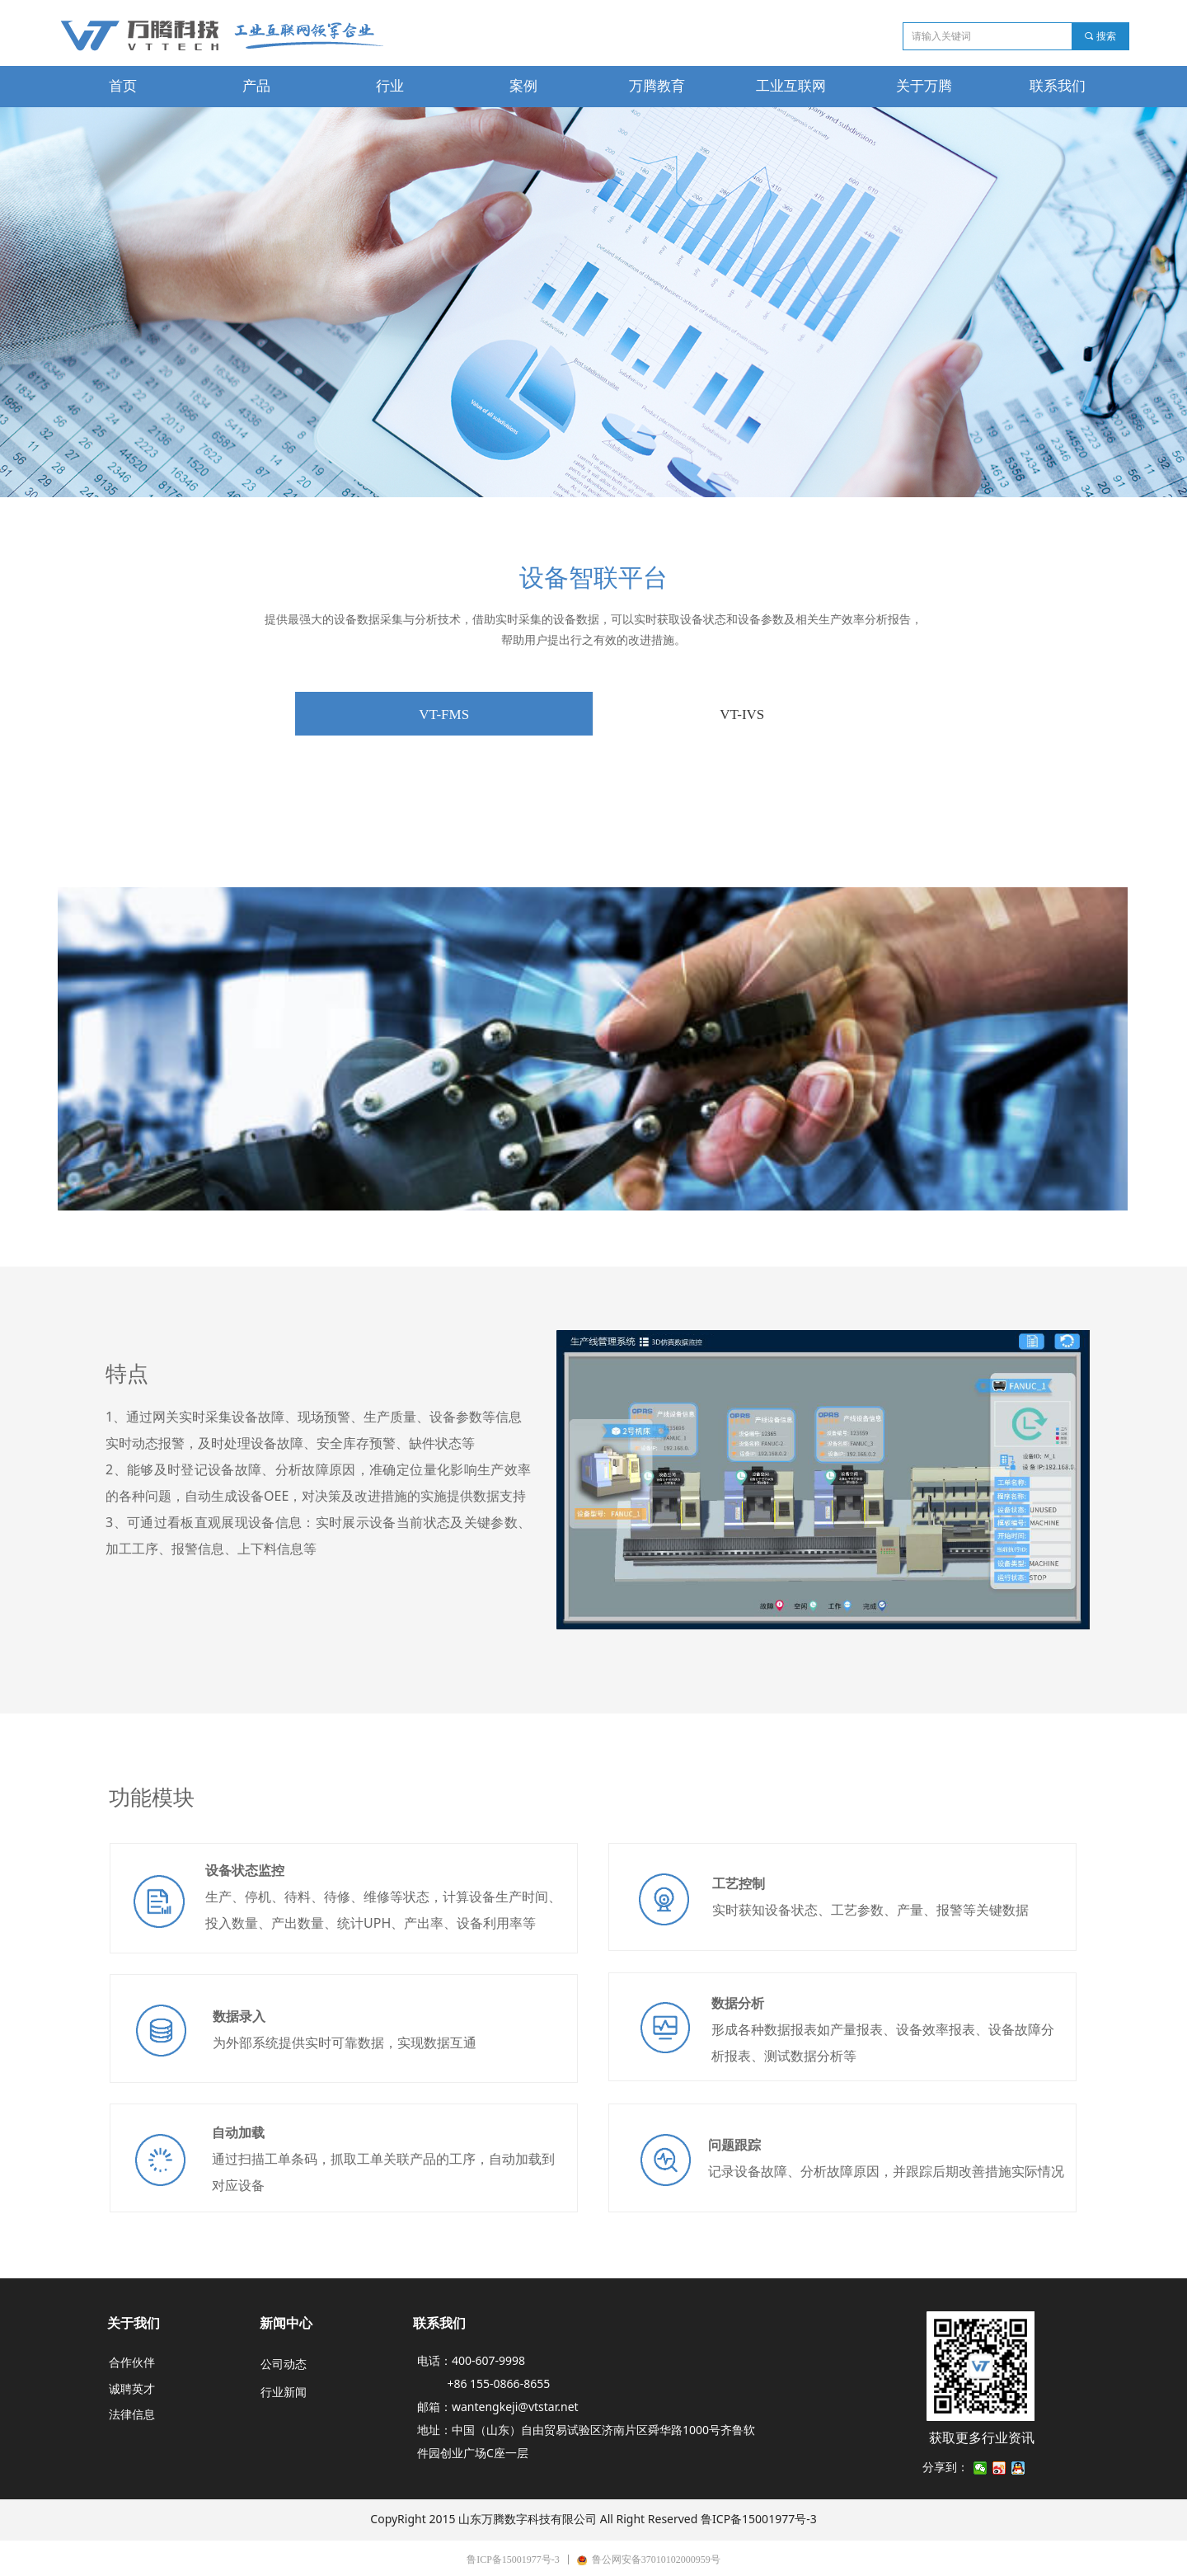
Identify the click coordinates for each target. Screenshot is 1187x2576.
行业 (390, 86)
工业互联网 (791, 86)
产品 (256, 86)
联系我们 (1058, 86)
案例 (523, 86)
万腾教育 (657, 86)
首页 (123, 86)
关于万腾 (924, 86)
